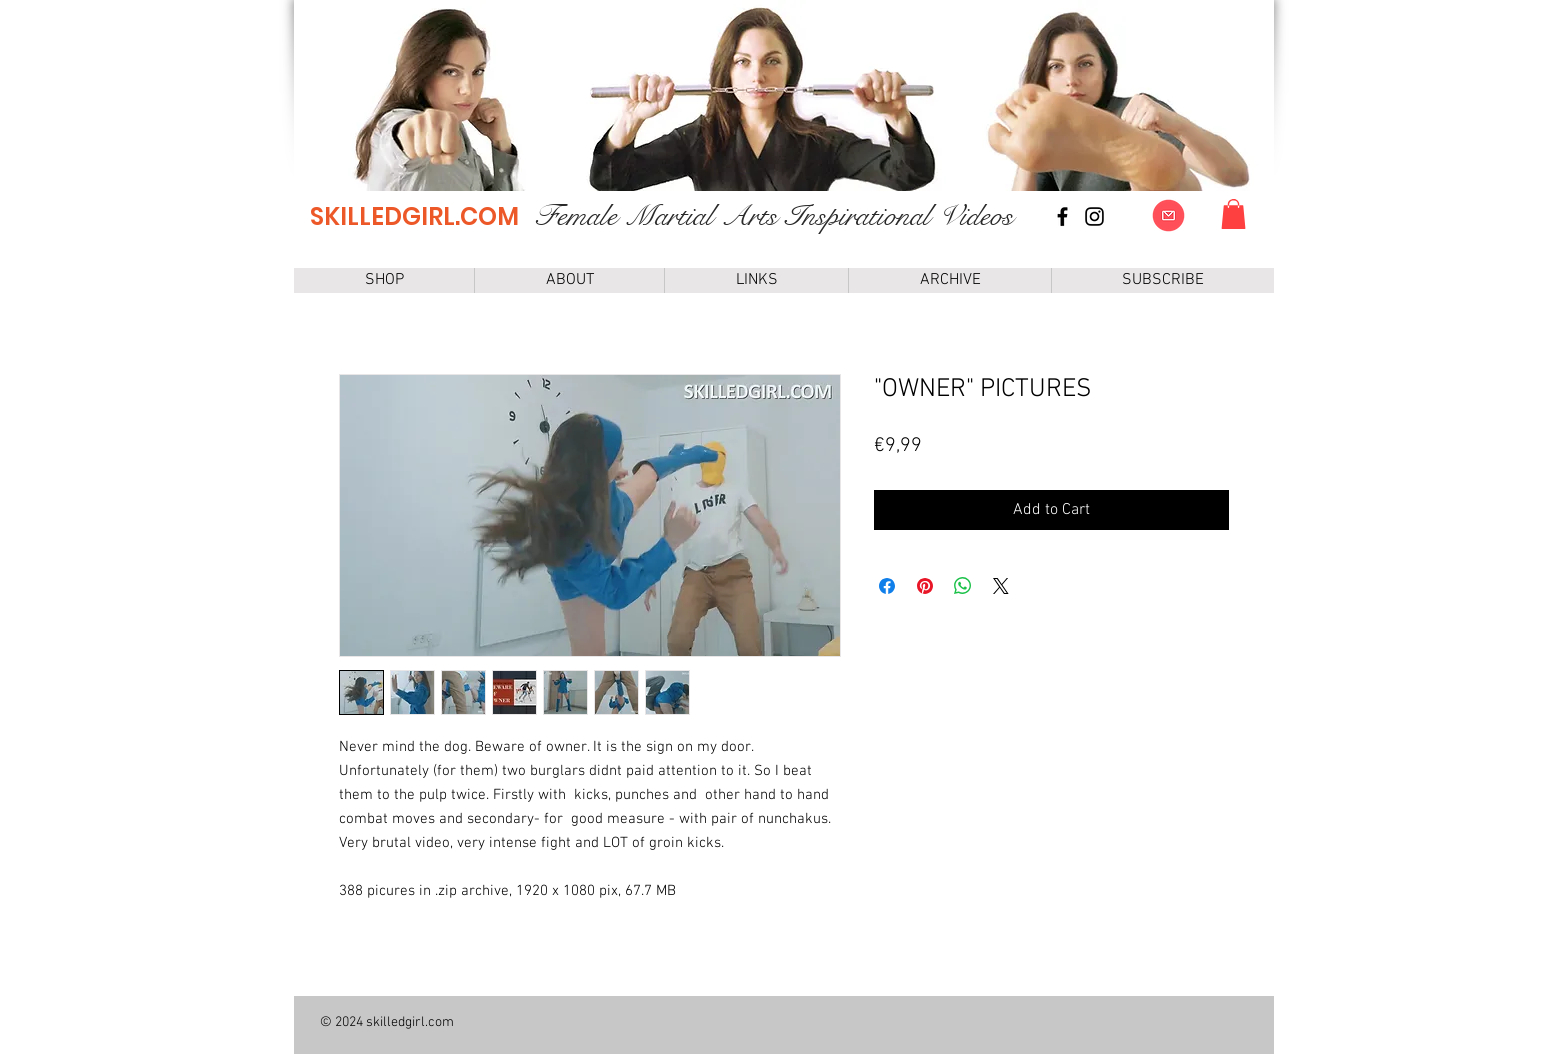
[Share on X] (1001, 586)
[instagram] (1094, 216)
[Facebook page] (1062, 216)
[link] (1233, 214)
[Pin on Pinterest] (925, 586)
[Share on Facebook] (887, 586)
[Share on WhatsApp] (963, 586)
